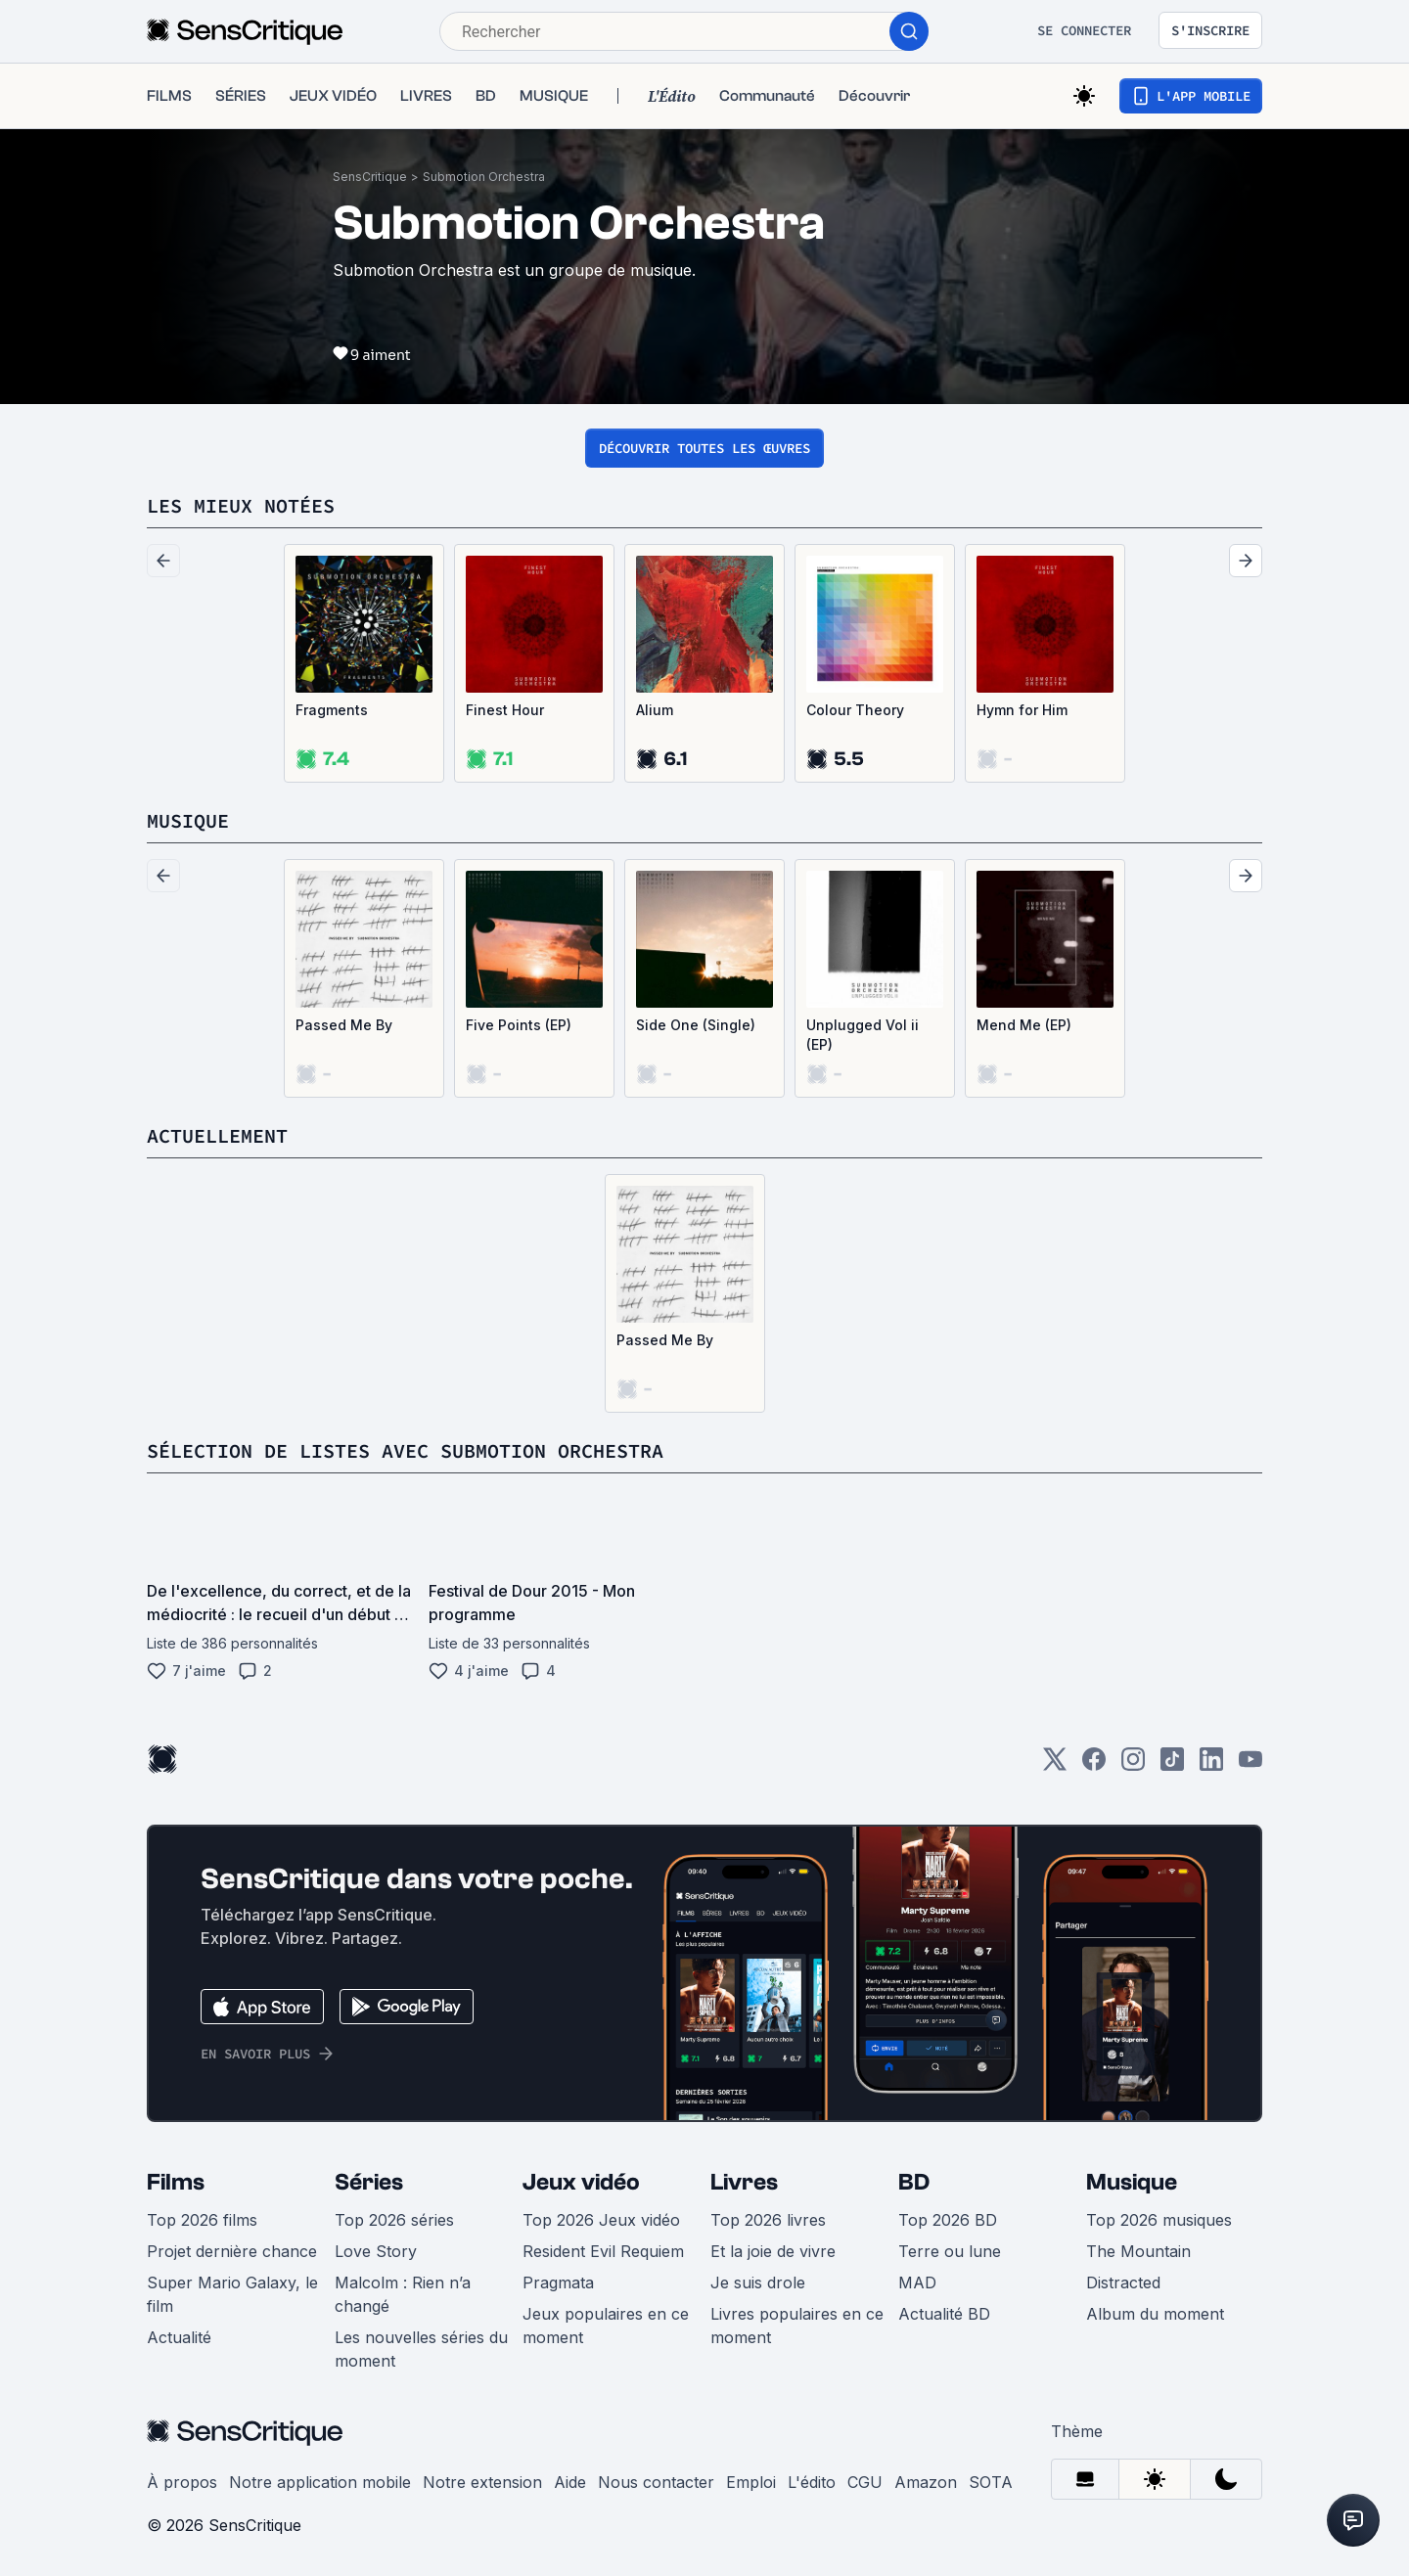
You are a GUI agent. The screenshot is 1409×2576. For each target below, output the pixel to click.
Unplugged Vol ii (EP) (862, 1035)
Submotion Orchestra (484, 176)
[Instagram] (1133, 1765)
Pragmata (558, 2282)
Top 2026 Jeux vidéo (601, 2220)
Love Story (376, 2251)
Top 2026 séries (394, 2220)
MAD (917, 2282)
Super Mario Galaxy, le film (232, 2294)
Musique (1131, 2182)
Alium (654, 709)
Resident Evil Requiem (603, 2251)
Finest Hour (505, 709)
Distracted (1123, 2282)
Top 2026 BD (947, 2220)
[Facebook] (1094, 1765)
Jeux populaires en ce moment (606, 2325)
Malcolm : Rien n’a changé (403, 2294)
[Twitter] (1055, 1765)
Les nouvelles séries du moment (421, 2349)
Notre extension (482, 2482)
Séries (369, 2182)
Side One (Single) (695, 1025)
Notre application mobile (320, 2482)
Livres (744, 2182)
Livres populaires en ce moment (797, 2325)
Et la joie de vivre (773, 2251)
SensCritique (370, 176)
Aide (570, 2482)
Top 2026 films (202, 2220)
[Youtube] (1250, 1765)
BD (914, 2182)
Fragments (331, 709)
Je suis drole (757, 2282)
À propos (182, 2482)
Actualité (179, 2337)
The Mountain (1138, 2251)
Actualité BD (944, 2314)
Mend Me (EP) (1024, 1025)
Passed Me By (343, 1025)
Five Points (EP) (518, 1025)
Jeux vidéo (581, 2182)
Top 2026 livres (768, 2220)
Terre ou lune (949, 2251)
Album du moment (1155, 2314)
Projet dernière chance (232, 2251)
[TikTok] (1172, 1765)
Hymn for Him (1022, 709)
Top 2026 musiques (1159, 2220)
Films (176, 2182)
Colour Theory (855, 709)
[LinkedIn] (1211, 1765)
